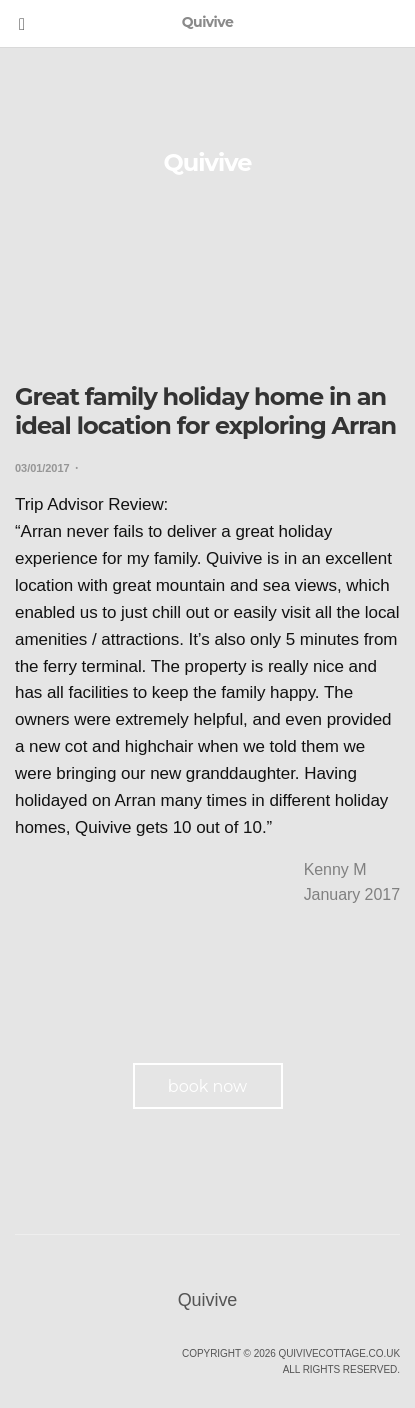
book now (207, 1086)
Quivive (208, 162)
